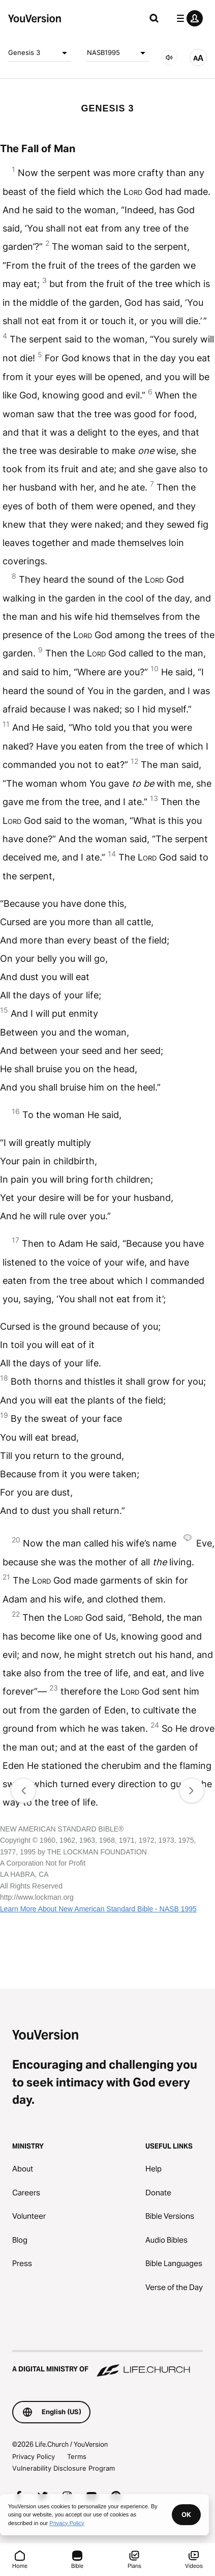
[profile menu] (187, 18)
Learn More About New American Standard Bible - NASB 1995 (98, 1909)
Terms (76, 2456)
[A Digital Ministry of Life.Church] (107, 2364)
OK (186, 2514)
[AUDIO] (169, 57)
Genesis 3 (39, 53)
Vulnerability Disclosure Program (63, 2468)
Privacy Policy (33, 2456)
